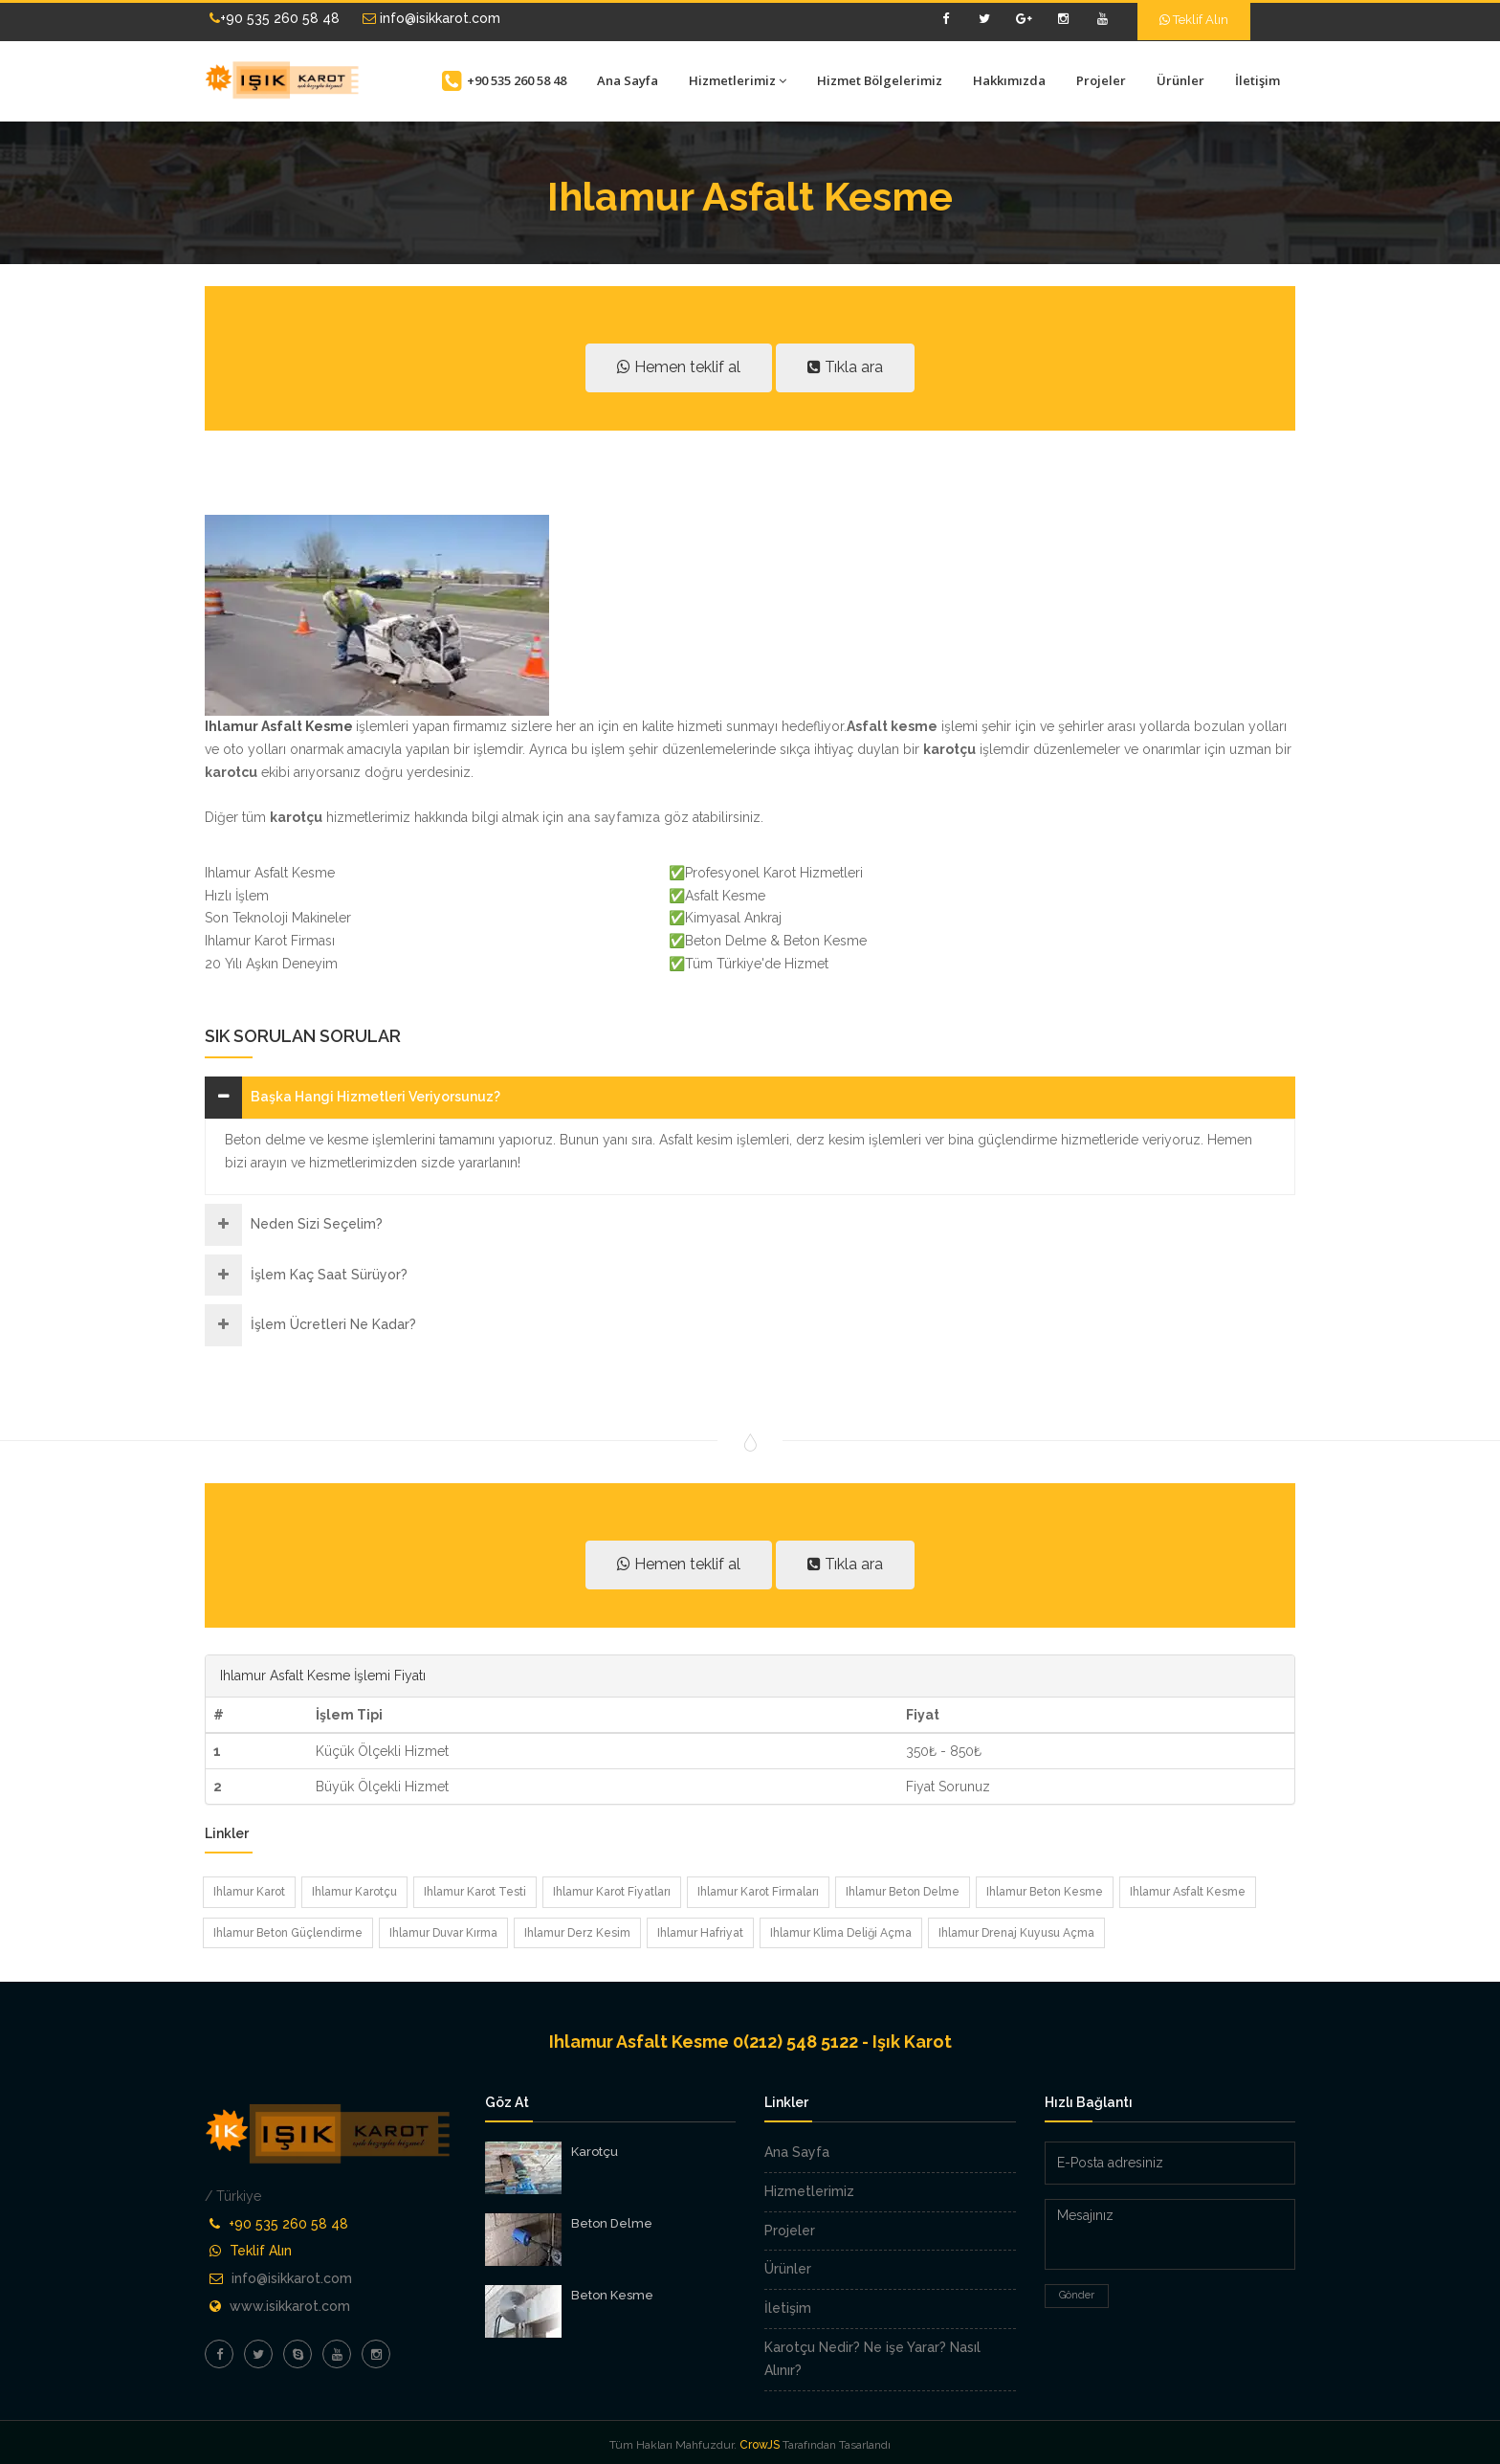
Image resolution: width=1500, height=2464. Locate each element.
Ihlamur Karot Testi (475, 1891)
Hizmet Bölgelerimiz (879, 80)
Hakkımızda (1009, 80)
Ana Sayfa (627, 80)
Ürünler (1180, 80)
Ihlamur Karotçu (354, 1891)
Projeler (1101, 80)
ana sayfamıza (611, 817)
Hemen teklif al (678, 367)
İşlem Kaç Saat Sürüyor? (329, 1274)
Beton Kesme (612, 2295)
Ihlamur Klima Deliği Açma (841, 1933)
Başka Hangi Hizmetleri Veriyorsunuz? (375, 1096)
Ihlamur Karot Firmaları (758, 1891)
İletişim (1257, 80)
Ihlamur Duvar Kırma (443, 1933)
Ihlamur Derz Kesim (577, 1933)
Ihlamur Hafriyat (700, 1933)
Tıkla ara (845, 367)
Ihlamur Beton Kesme (1044, 1891)
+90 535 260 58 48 (275, 18)
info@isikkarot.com (431, 18)
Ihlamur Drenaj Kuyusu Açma (1016, 1933)
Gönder (1076, 2295)
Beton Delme (611, 2223)
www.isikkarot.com (290, 2306)
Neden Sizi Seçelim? (317, 1224)
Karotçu (594, 2151)
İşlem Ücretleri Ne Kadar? (333, 1324)
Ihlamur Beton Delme (903, 1891)
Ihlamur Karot (249, 1891)
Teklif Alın (1193, 19)
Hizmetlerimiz (737, 80)
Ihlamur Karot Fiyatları (612, 1891)
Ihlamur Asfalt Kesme (1188, 1891)
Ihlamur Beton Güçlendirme (288, 1933)
